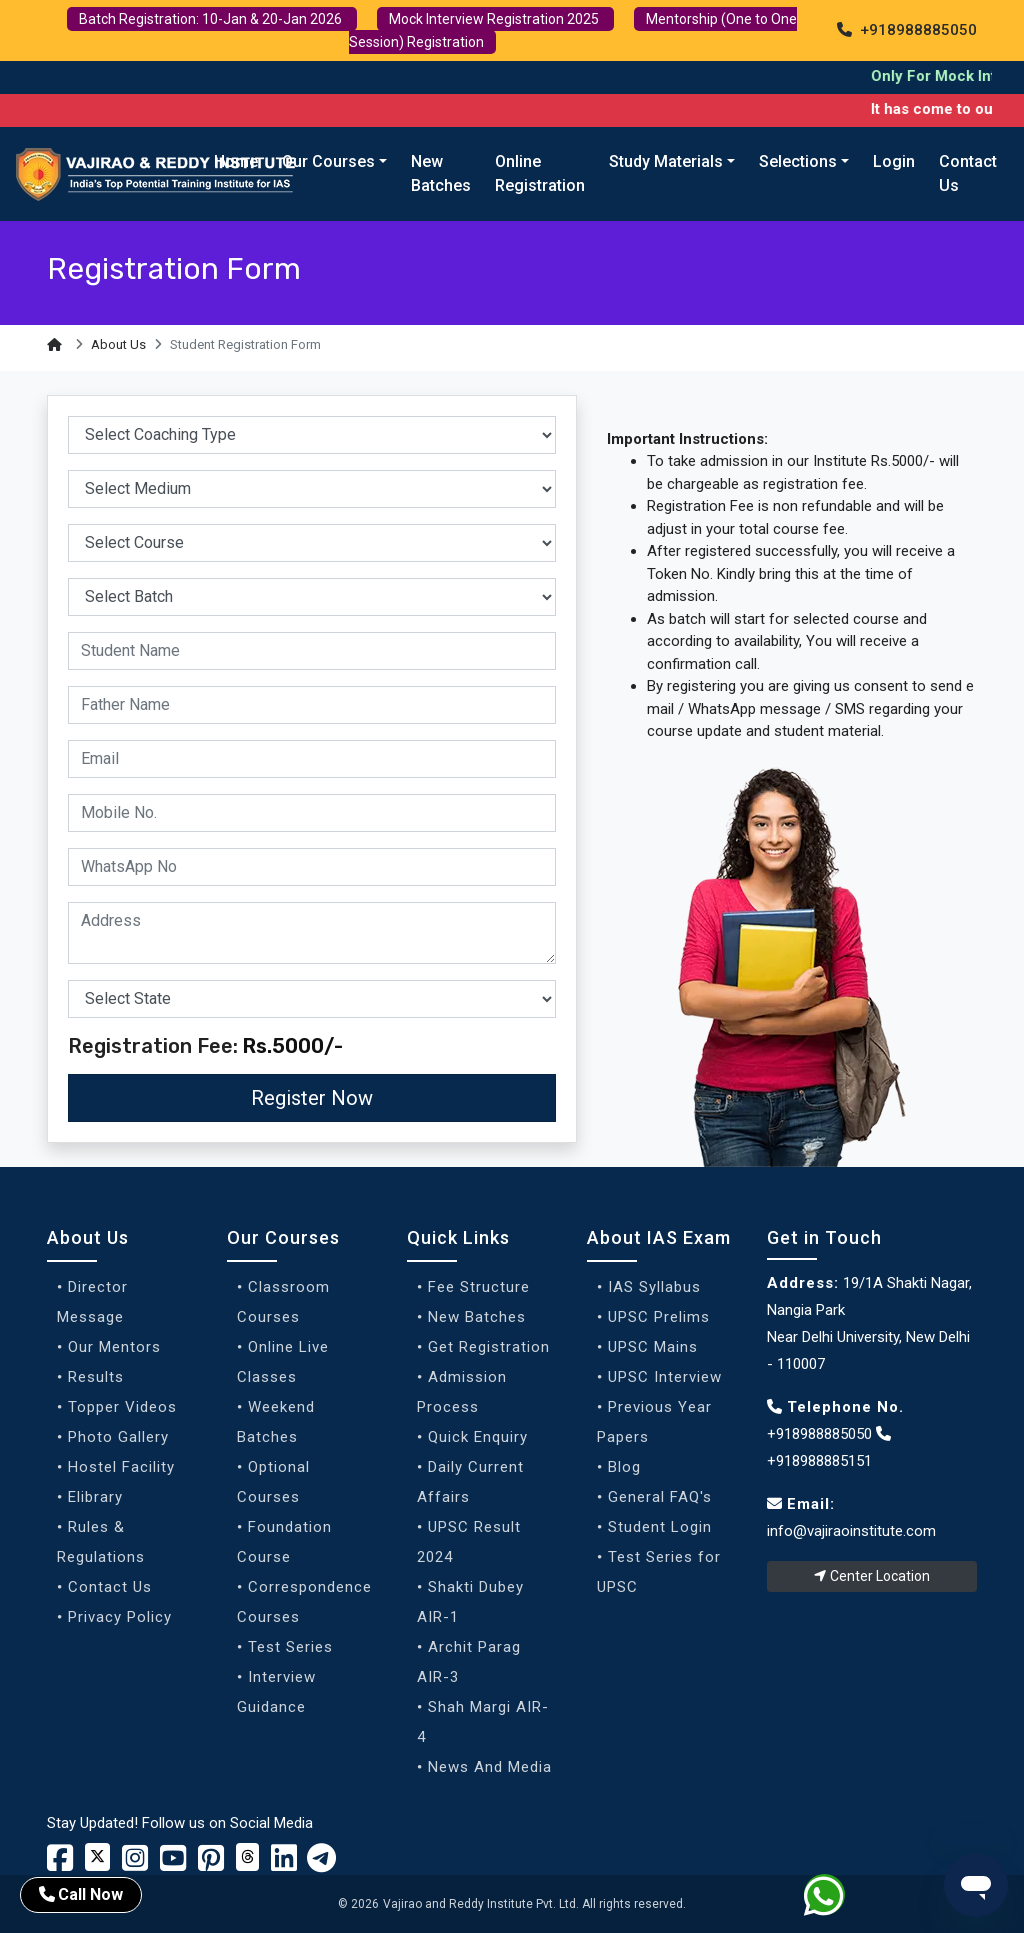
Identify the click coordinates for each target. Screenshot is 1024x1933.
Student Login (660, 1527)
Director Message (92, 1302)
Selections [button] (798, 161)
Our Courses (283, 1237)
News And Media (490, 1767)
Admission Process (462, 1392)
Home (236, 161)
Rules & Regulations (101, 1542)
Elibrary (95, 1497)
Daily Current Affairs (470, 1482)
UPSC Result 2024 (469, 1542)
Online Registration (540, 173)
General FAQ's (660, 1497)
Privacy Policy (120, 1617)
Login (894, 161)
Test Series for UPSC (659, 1572)
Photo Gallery (118, 1437)
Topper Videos (122, 1407)
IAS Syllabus (654, 1287)
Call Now (81, 1894)
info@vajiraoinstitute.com (851, 1531)
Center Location (872, 1576)
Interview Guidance (276, 1692)
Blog (624, 1467)
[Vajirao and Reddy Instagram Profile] (135, 1864)
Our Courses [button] (328, 161)
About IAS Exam (659, 1237)
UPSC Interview (665, 1377)
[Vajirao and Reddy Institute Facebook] (60, 1864)
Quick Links (458, 1237)
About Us (118, 344)
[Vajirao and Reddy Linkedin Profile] (284, 1864)
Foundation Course (284, 1542)
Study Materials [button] (666, 161)
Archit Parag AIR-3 (469, 1662)
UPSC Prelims (659, 1317)
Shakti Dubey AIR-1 (470, 1602)
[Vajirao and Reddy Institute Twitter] (97, 1857)
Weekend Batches (276, 1422)
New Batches (441, 173)
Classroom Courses (283, 1302)
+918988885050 (907, 30)
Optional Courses (273, 1482)
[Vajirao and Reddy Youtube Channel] (173, 1864)
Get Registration (489, 1347)
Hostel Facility (121, 1467)
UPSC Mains (653, 1347)
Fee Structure (479, 1287)
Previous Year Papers (654, 1422)
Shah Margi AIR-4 (483, 1722)
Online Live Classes (283, 1362)
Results (96, 1377)
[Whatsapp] (836, 1899)
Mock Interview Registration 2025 (495, 19)
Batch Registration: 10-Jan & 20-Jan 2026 (212, 19)
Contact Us (968, 173)
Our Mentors (114, 1347)
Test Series (290, 1647)
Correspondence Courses (304, 1602)
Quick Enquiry (478, 1437)
